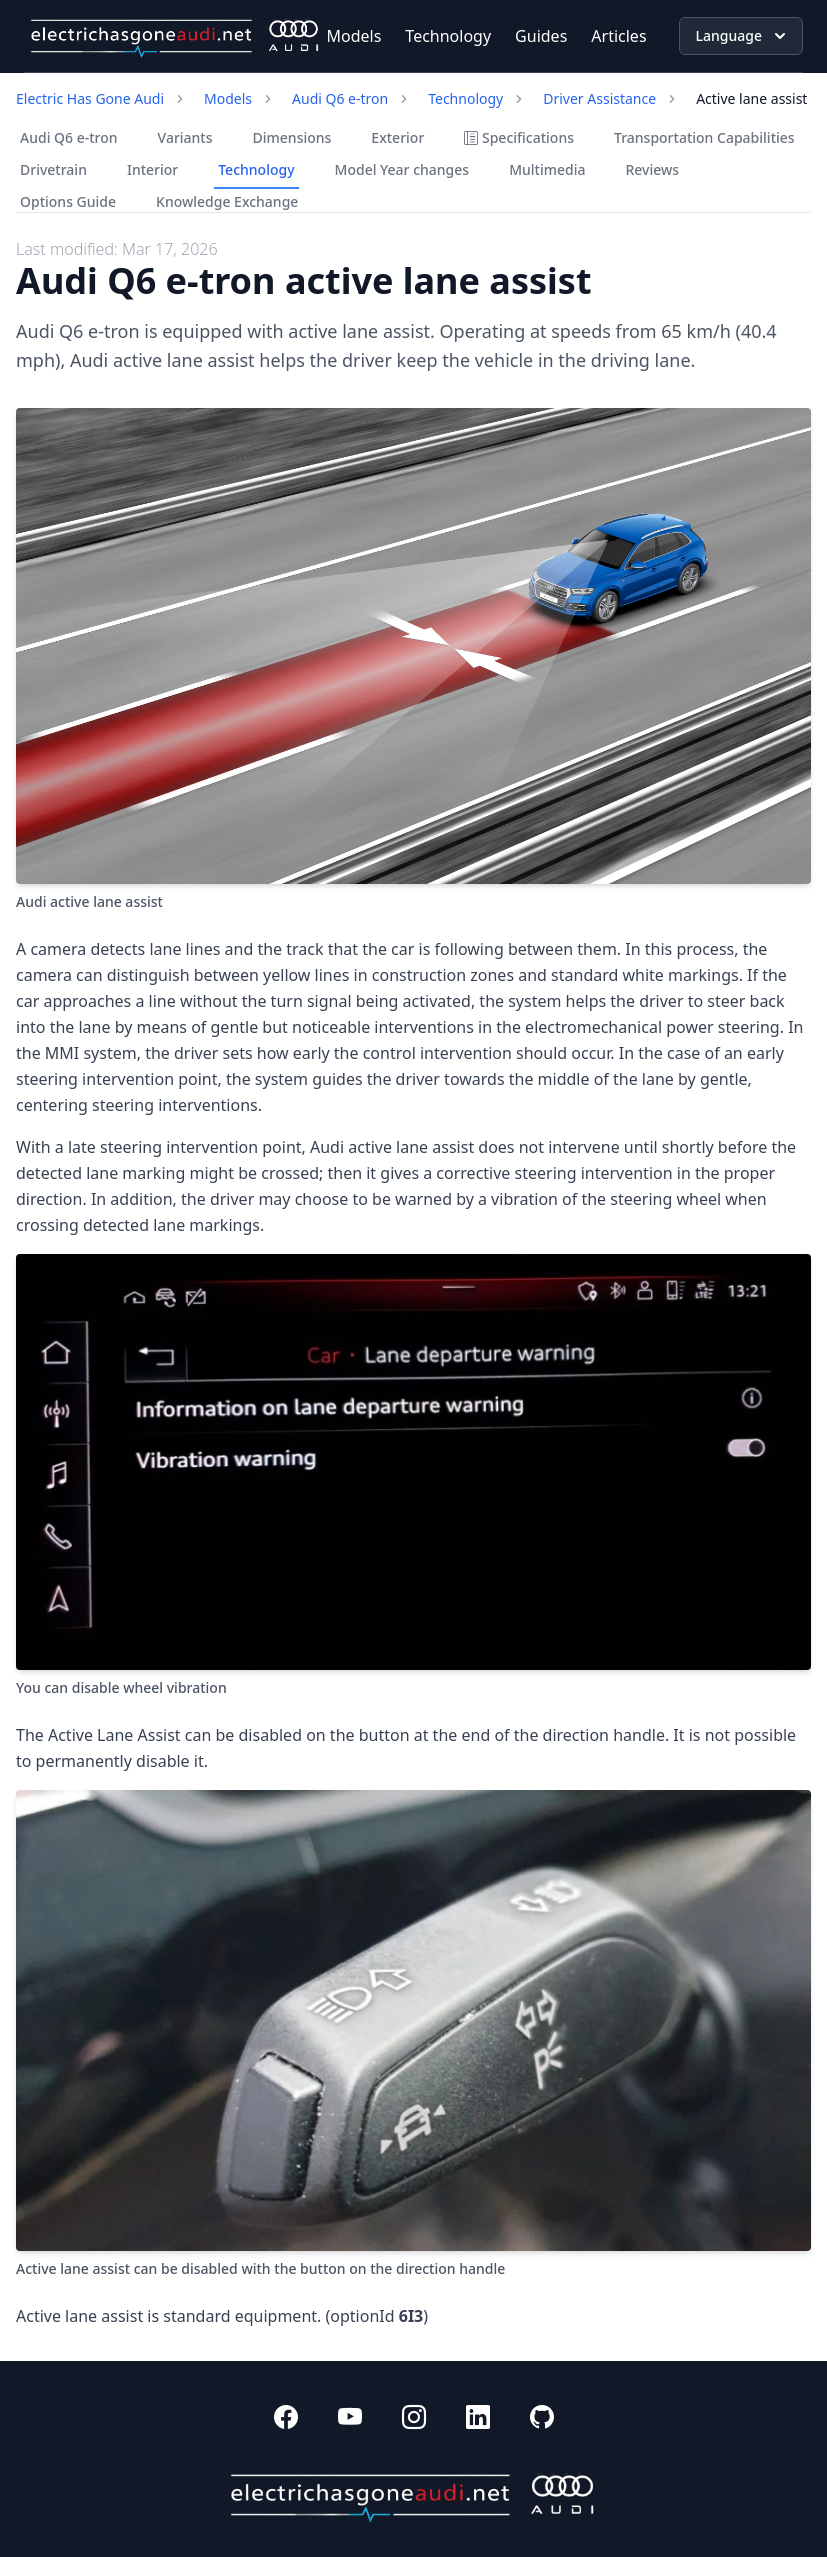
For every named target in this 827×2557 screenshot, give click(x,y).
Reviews (652, 169)
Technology (448, 36)
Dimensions (292, 137)
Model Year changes (402, 169)
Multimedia (547, 169)
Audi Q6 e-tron (340, 98)
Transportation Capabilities (704, 137)
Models (354, 36)
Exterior (397, 137)
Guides (541, 36)
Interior (152, 169)
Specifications (519, 137)
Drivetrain (53, 169)
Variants (185, 137)
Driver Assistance (599, 98)
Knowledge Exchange (227, 201)
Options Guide (68, 201)
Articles (618, 36)
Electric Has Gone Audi (90, 98)
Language (743, 36)
